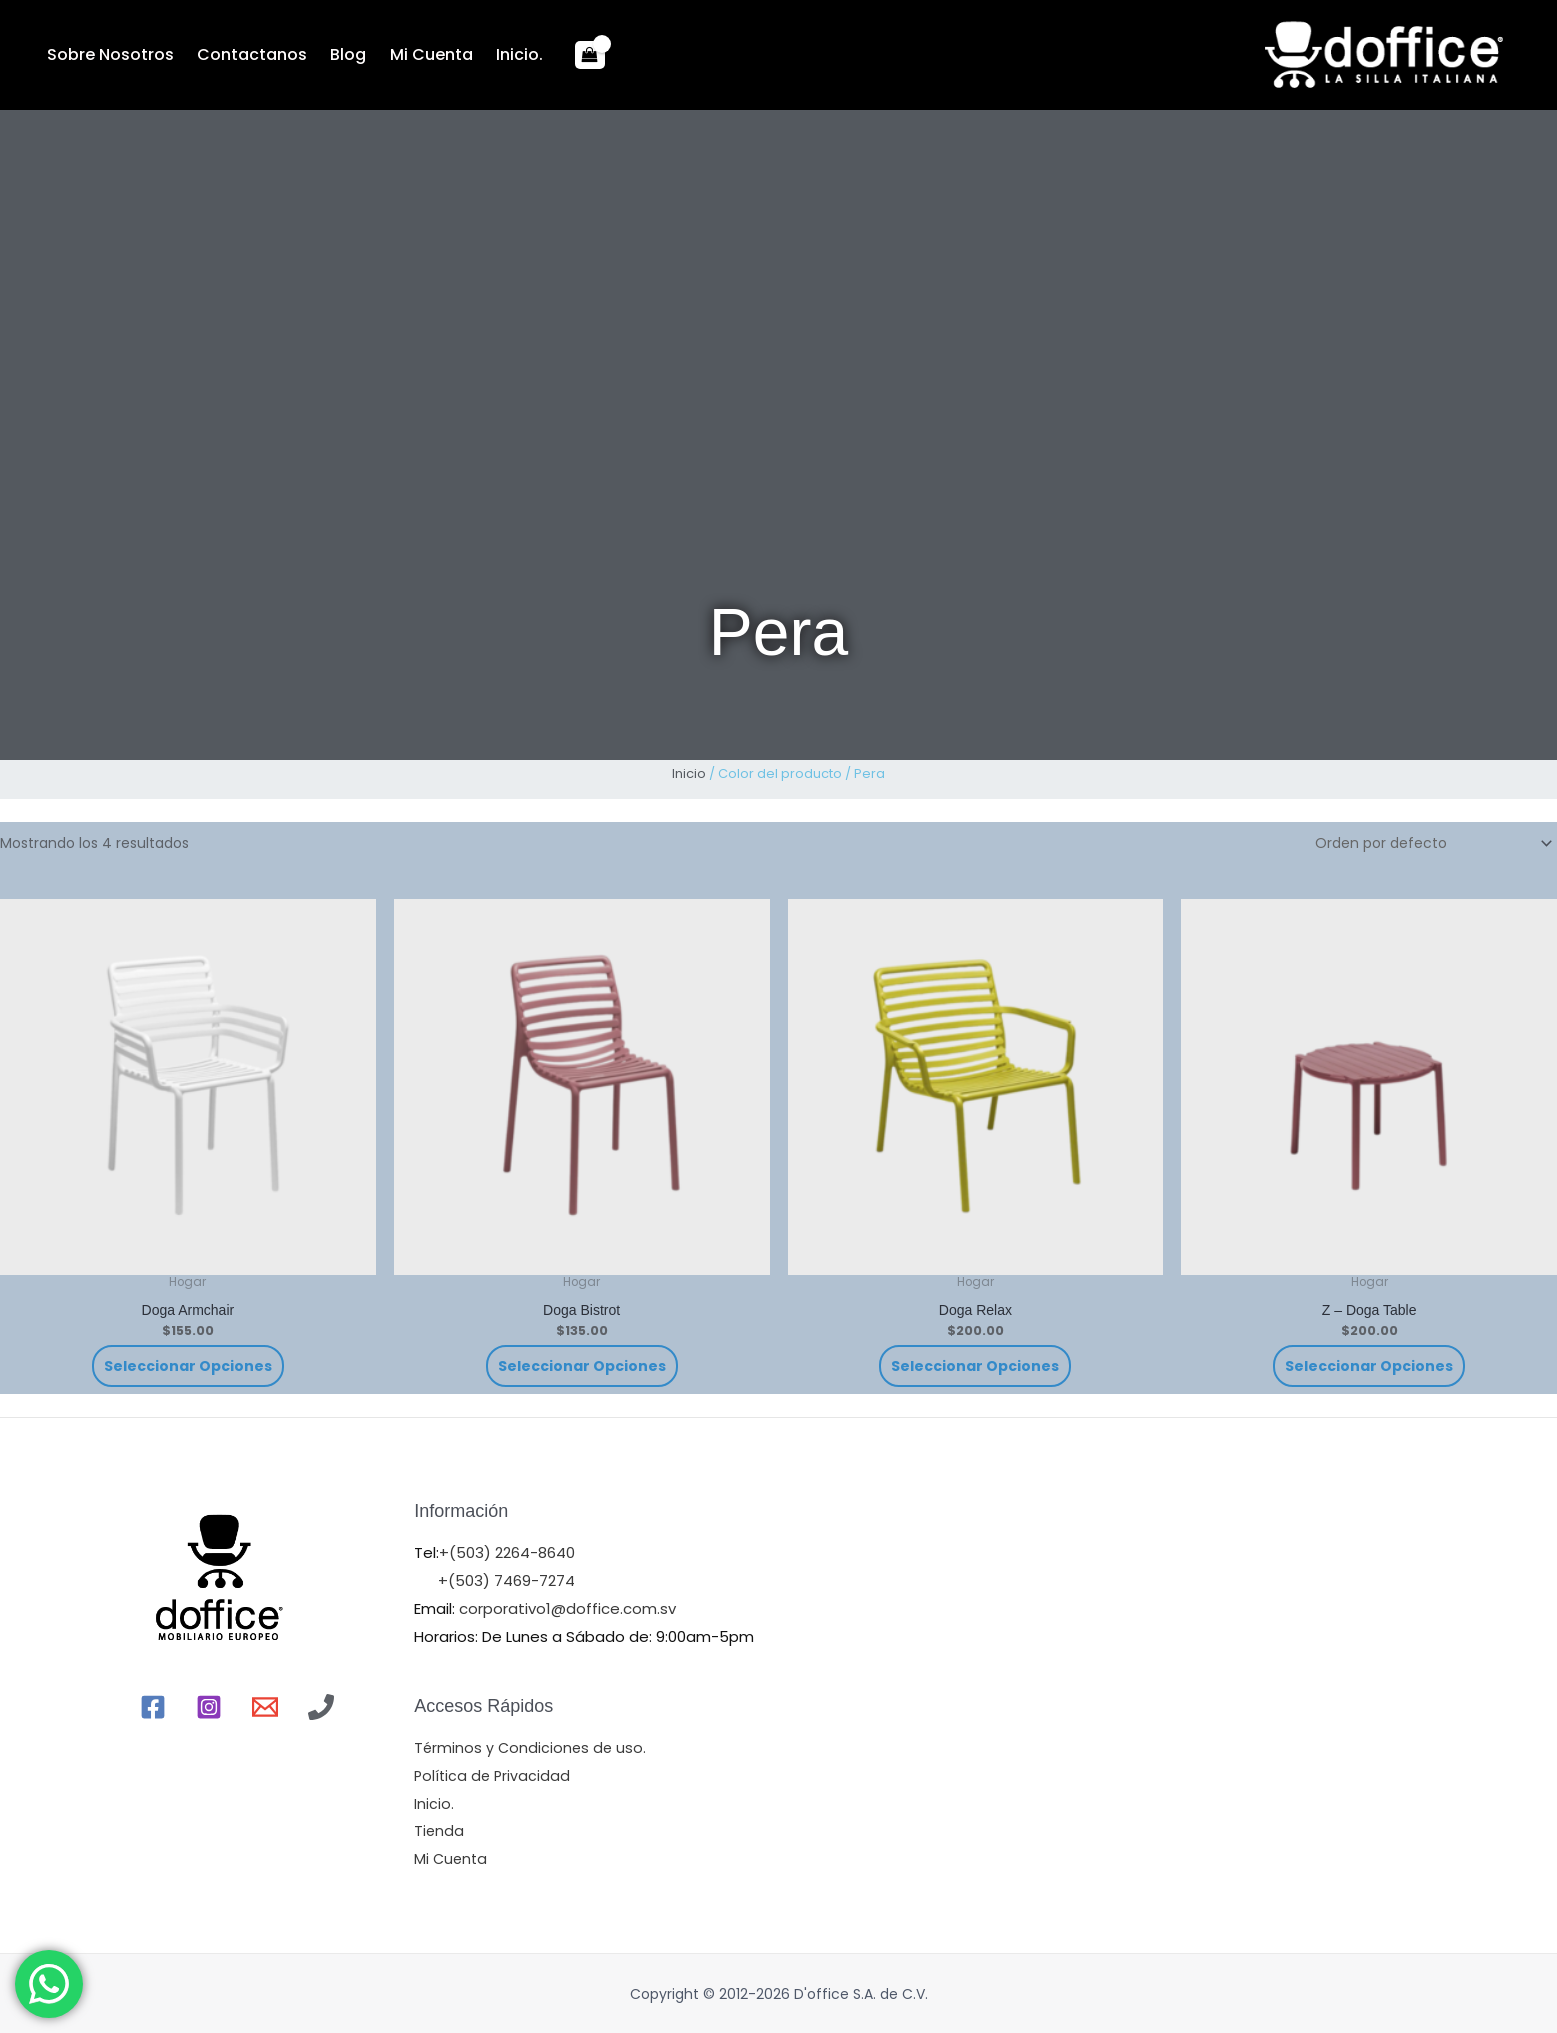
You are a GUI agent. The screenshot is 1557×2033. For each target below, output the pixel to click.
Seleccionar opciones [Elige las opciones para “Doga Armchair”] (188, 1366)
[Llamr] (321, 1707)
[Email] (265, 1707)
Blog (340, 54)
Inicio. (504, 54)
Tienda (439, 1830)
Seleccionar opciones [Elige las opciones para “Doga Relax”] (975, 1366)
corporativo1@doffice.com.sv (565, 1608)
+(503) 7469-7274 (506, 1580)
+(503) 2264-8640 (507, 1552)
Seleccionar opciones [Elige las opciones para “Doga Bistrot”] (582, 1366)
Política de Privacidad (494, 1775)
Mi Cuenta (419, 54)
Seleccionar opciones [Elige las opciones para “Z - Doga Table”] (1369, 1366)
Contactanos (247, 54)
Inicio (689, 773)
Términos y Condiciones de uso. (532, 1747)
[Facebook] (153, 1707)
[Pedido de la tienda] (1430, 843)
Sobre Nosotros (108, 54)
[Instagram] (209, 1707)
